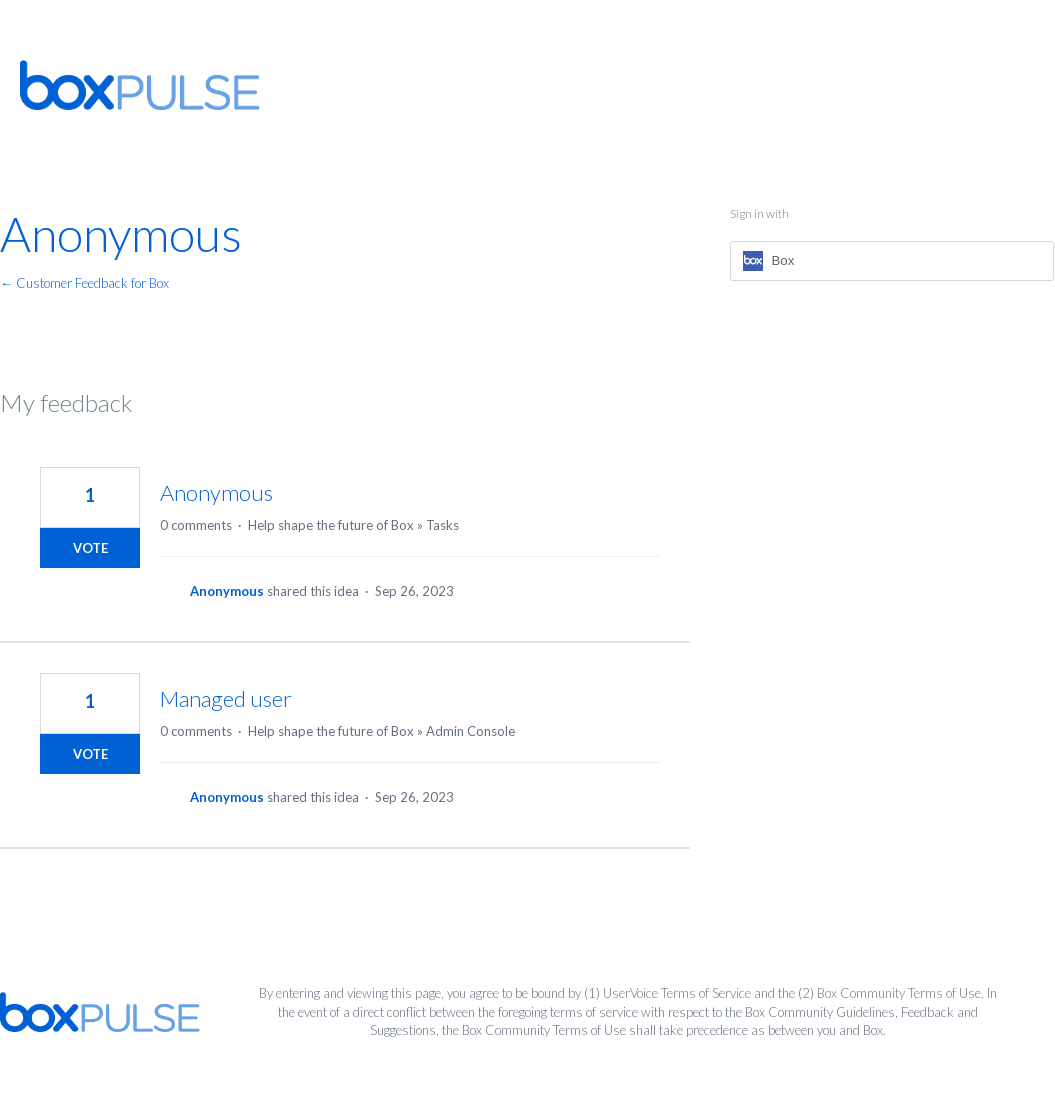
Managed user (226, 698)
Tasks (442, 525)
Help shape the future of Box (331, 525)
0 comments (196, 525)
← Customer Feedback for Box (84, 283)
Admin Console (470, 731)
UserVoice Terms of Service (677, 993)
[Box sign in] (892, 261)
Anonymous (216, 492)
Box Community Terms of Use (899, 993)
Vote (90, 548)
